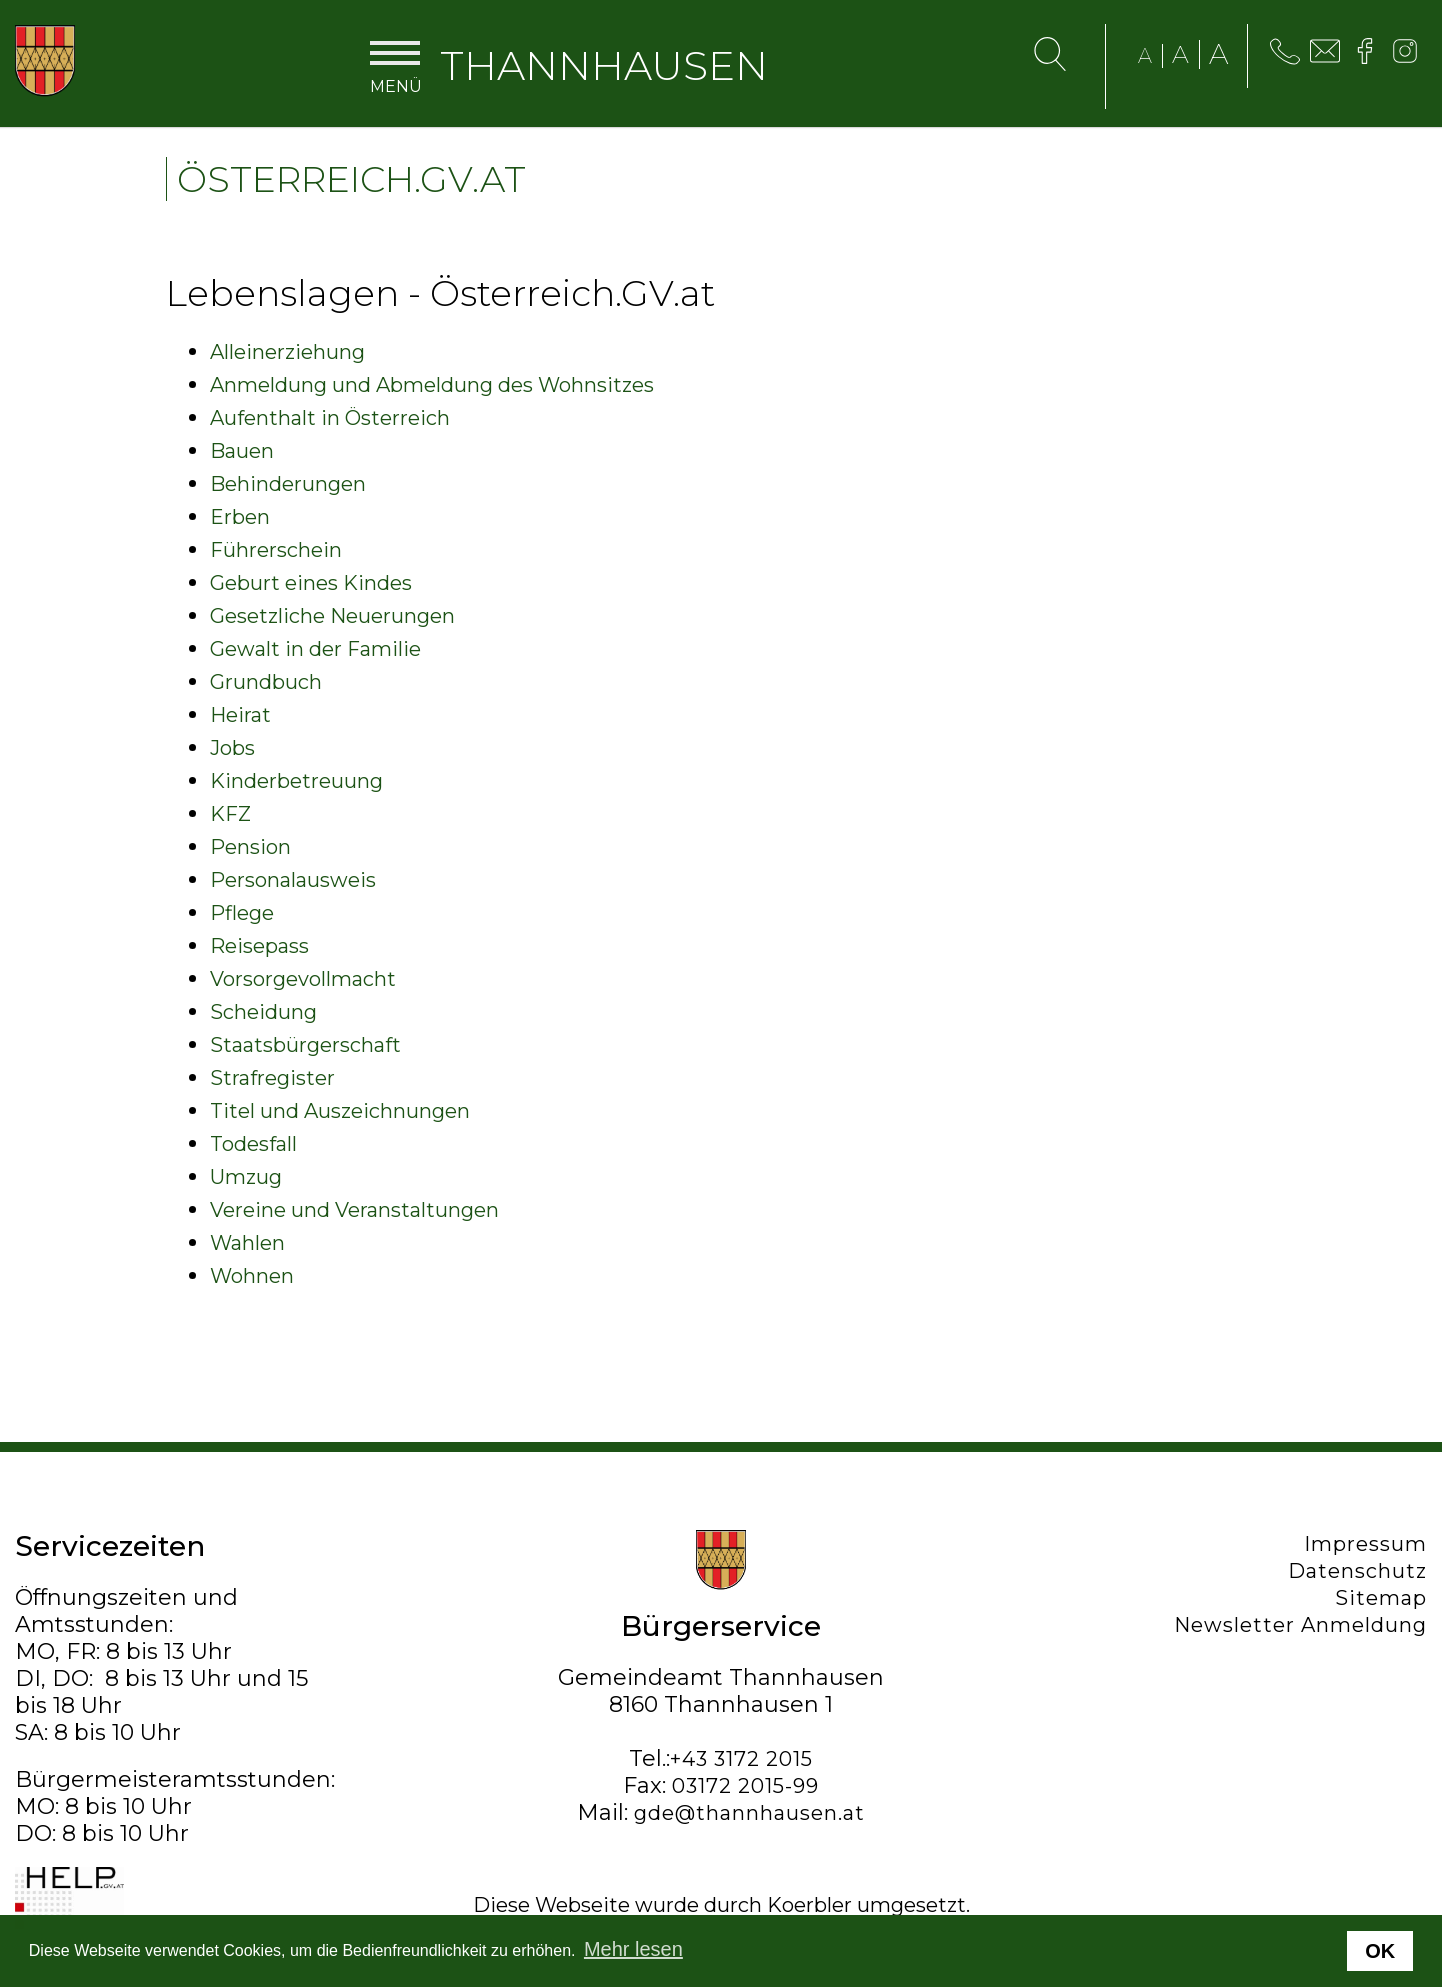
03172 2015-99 (745, 1786)
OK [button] (1380, 1951)
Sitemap (1381, 1598)
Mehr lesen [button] (633, 1949)
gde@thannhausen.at (749, 1813)
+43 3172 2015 (741, 1759)
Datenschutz (1357, 1571)
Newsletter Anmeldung (1300, 1625)
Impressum (1365, 1544)
